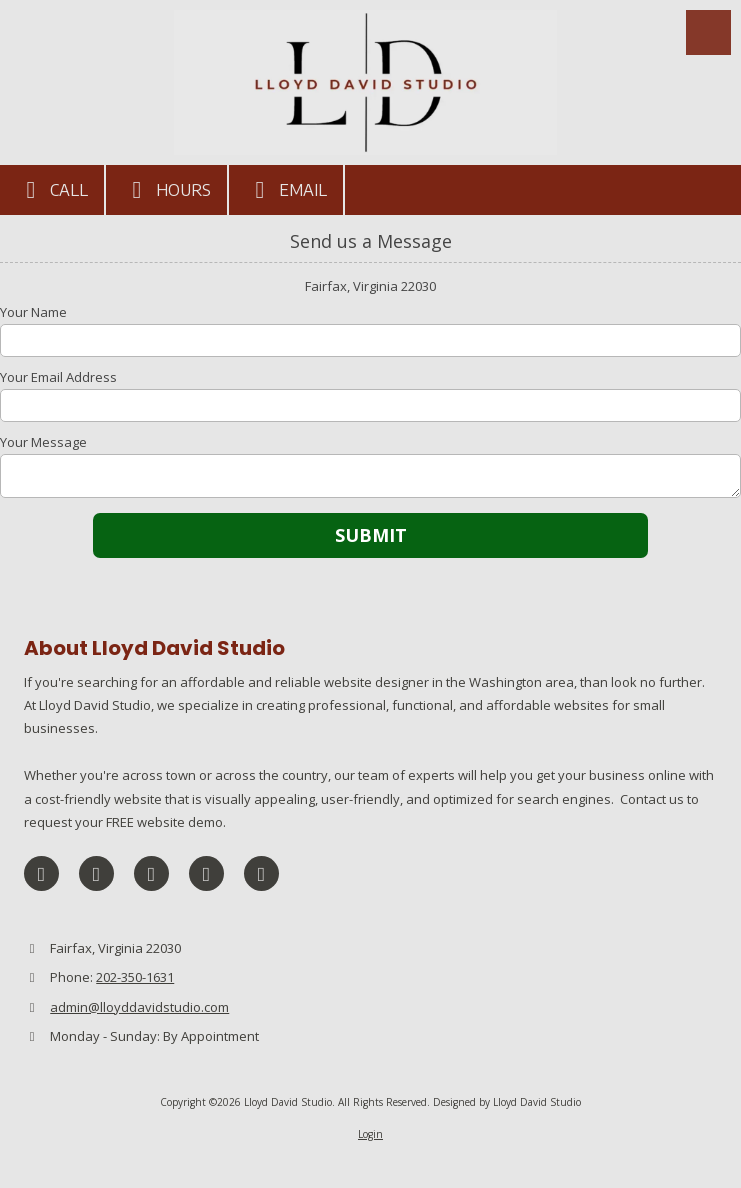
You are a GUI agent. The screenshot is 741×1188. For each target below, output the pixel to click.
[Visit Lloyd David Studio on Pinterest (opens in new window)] (206, 873)
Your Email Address (58, 377)
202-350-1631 (135, 977)
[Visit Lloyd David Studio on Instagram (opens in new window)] (261, 873)
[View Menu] (708, 32)
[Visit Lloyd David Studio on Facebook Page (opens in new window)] (41, 873)
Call (52, 190)
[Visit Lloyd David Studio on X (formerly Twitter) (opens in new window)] (96, 873)
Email (286, 190)
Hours (166, 190)
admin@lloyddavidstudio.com (139, 1007)
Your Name (33, 312)
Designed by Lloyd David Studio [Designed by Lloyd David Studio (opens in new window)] (507, 1102)
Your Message (43, 442)
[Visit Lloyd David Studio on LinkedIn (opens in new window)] (151, 873)
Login (370, 1134)
